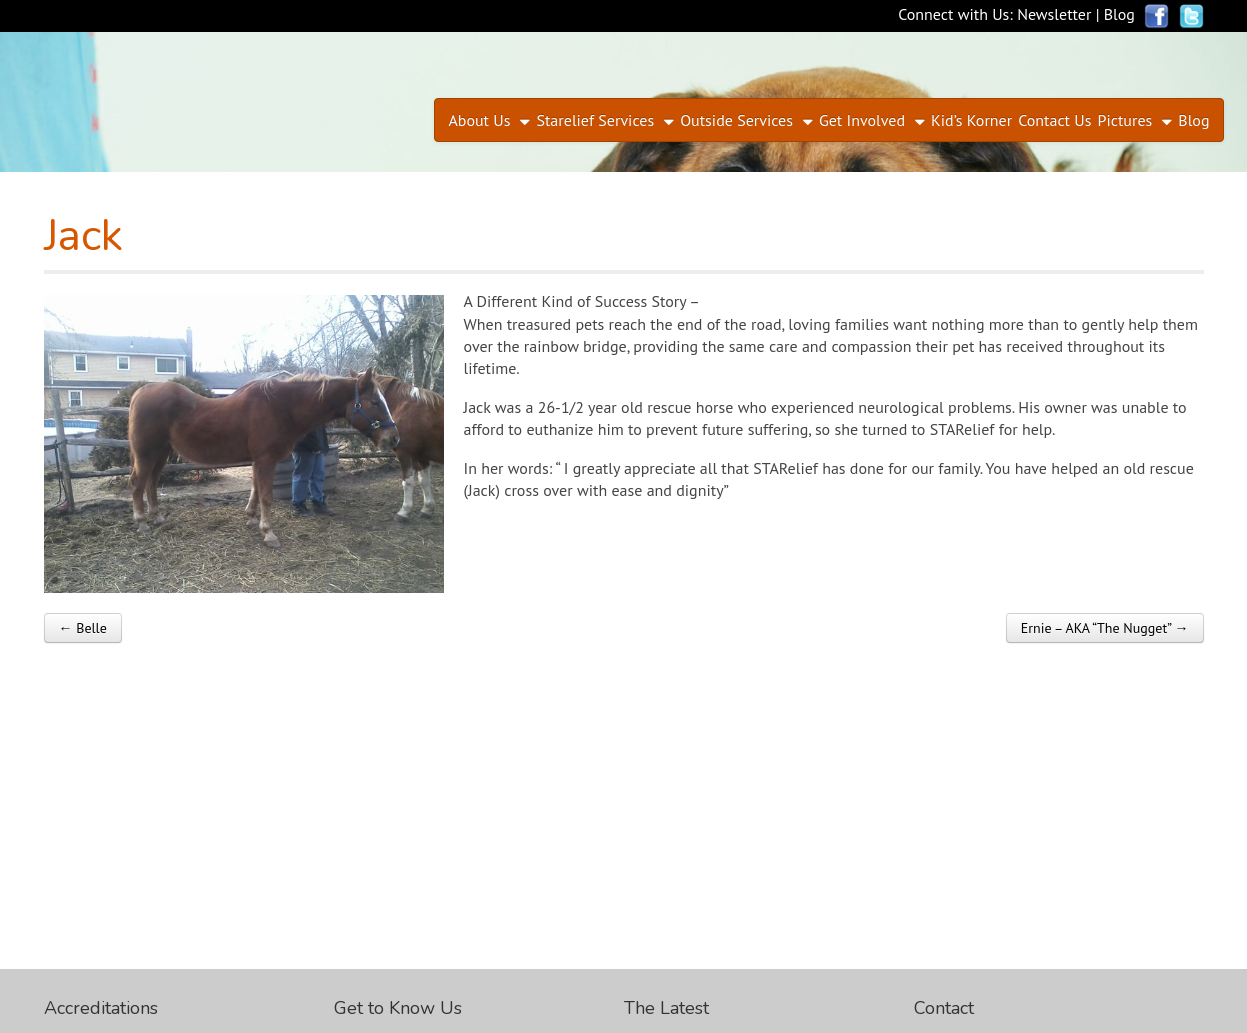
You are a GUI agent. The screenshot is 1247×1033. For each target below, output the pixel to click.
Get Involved (862, 120)
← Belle (83, 628)
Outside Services (736, 120)
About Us (479, 120)
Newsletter (1054, 14)
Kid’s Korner (971, 120)
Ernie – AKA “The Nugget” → (1105, 628)
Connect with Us (953, 14)
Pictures (1125, 120)
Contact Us (1054, 120)
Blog (1119, 14)
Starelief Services (595, 120)
